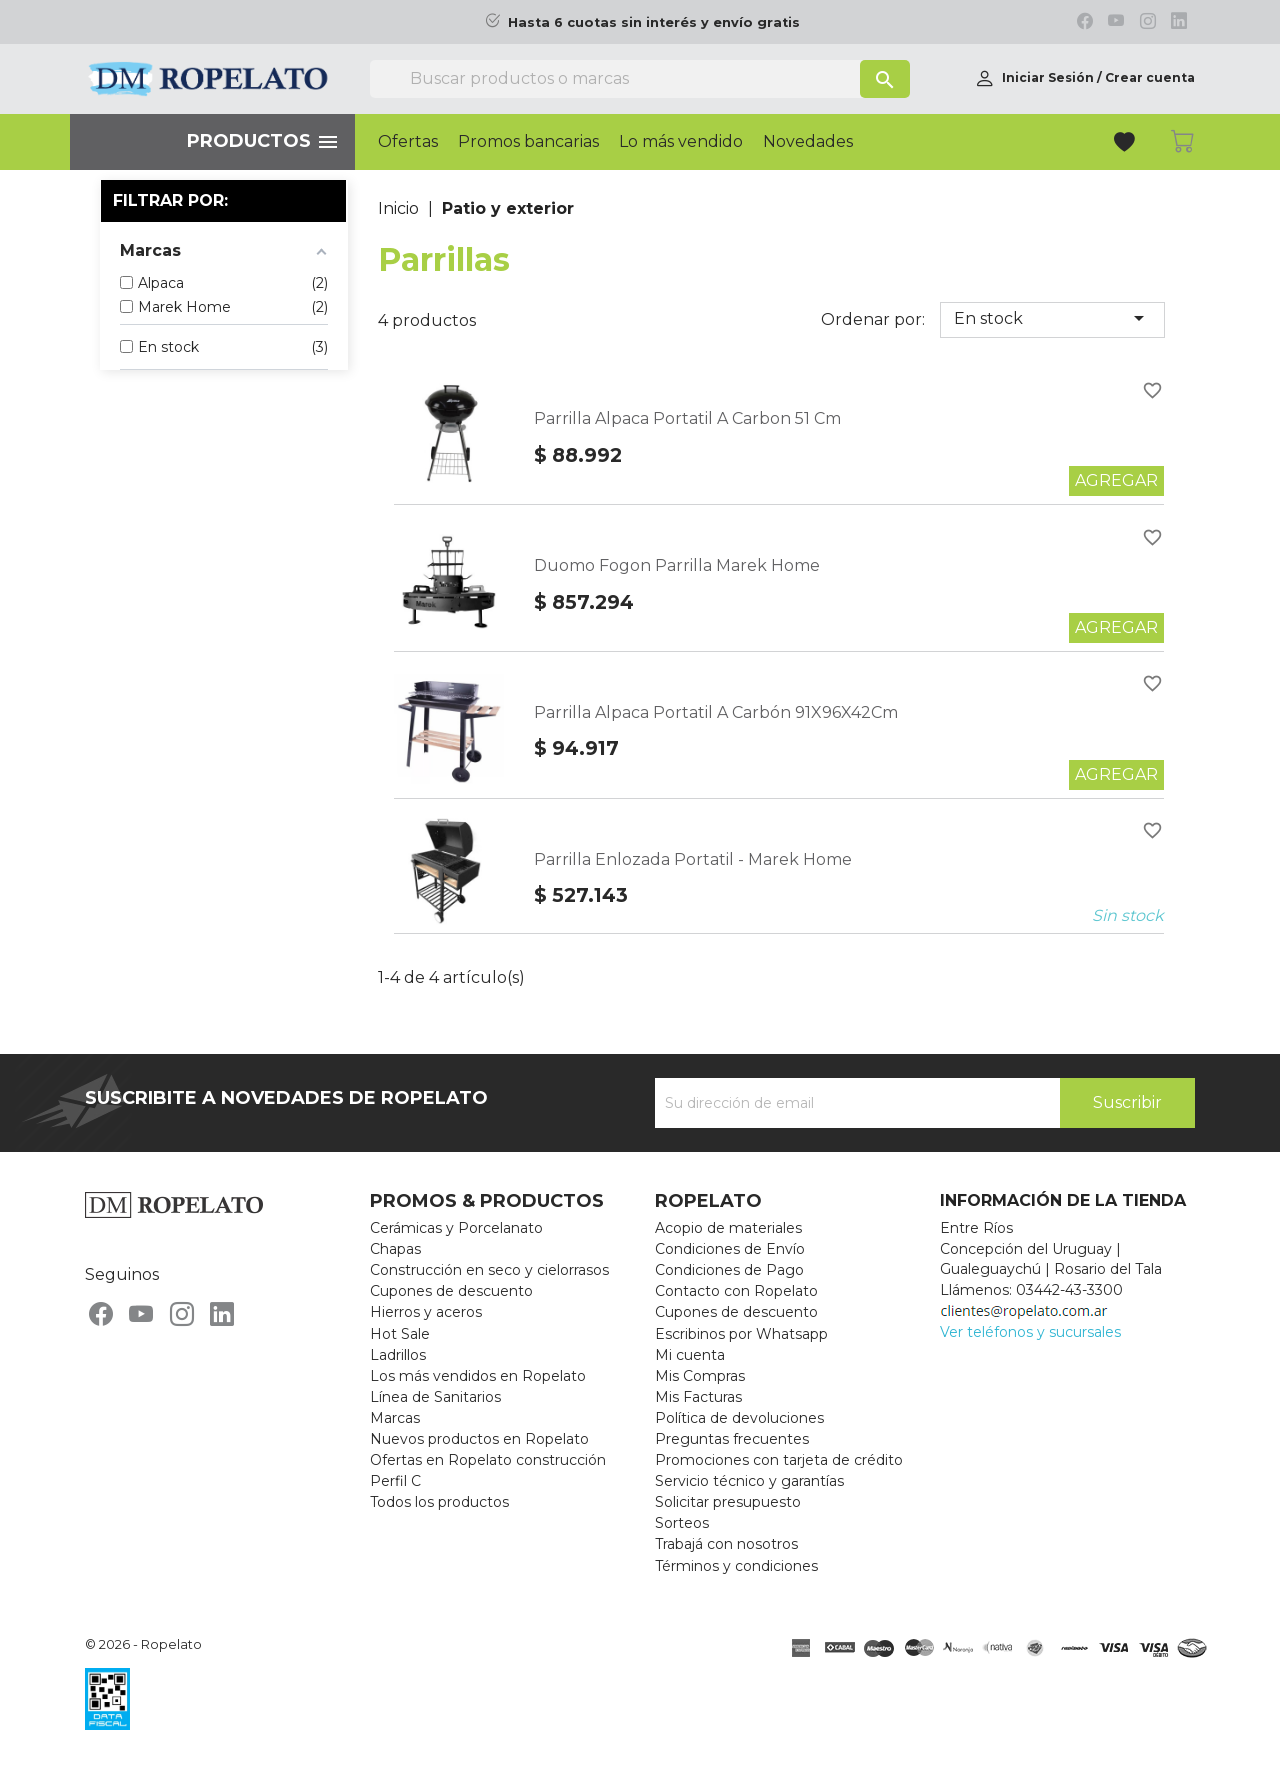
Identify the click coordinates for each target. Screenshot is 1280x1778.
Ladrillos (398, 1355)
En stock (1052, 318)
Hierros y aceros (426, 1312)
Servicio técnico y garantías (749, 1481)
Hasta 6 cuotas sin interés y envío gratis (654, 22)
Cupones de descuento (451, 1291)
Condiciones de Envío (730, 1249)
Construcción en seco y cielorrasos (489, 1270)
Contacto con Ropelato (736, 1291)
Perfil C (395, 1481)
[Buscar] (640, 79)
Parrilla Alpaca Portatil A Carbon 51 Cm (687, 418)
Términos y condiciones (736, 1566)
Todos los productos (439, 1502)
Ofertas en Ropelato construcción (488, 1460)
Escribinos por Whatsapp (741, 1334)
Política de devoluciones (739, 1418)
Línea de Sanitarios (435, 1397)
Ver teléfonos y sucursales (1030, 1332)
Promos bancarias (528, 142)
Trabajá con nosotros (726, 1544)
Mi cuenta (690, 1355)
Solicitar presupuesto (728, 1502)
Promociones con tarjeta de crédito (779, 1460)
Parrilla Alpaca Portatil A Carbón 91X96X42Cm (716, 712)
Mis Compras (700, 1376)
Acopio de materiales (728, 1228)
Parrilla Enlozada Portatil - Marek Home (693, 859)
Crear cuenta (1150, 77)
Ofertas (408, 142)
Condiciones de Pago (729, 1270)
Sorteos (682, 1523)
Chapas (395, 1249)
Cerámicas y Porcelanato (456, 1228)
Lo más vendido (681, 142)
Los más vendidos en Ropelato (478, 1376)
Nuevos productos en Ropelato (479, 1439)
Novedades (808, 142)
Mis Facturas (698, 1397)
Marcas (395, 1418)
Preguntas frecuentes (732, 1439)
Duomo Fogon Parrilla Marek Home (677, 565)
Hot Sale (400, 1334)
